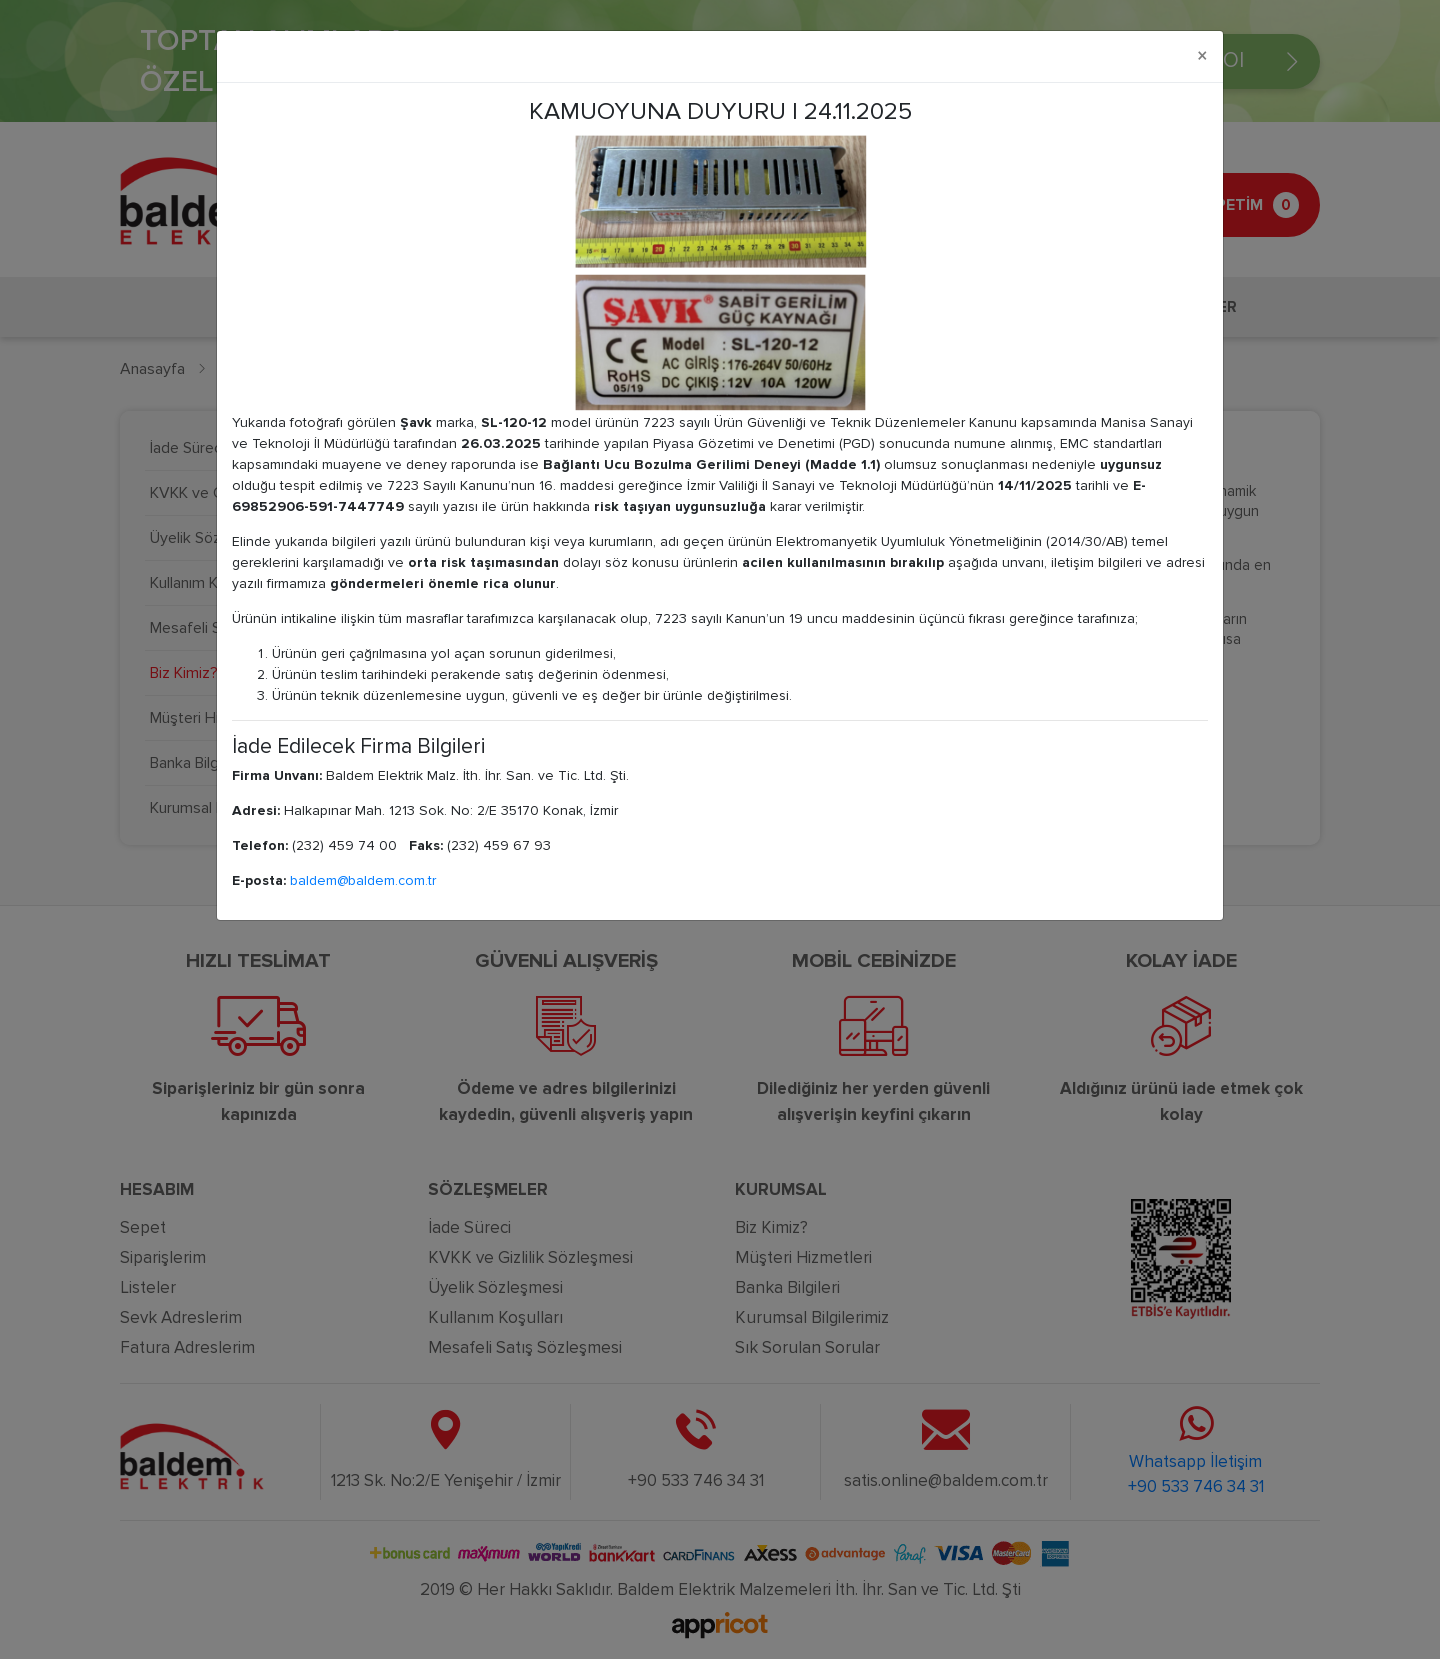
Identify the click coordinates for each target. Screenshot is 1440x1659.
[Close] (1202, 56)
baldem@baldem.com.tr (363, 880)
